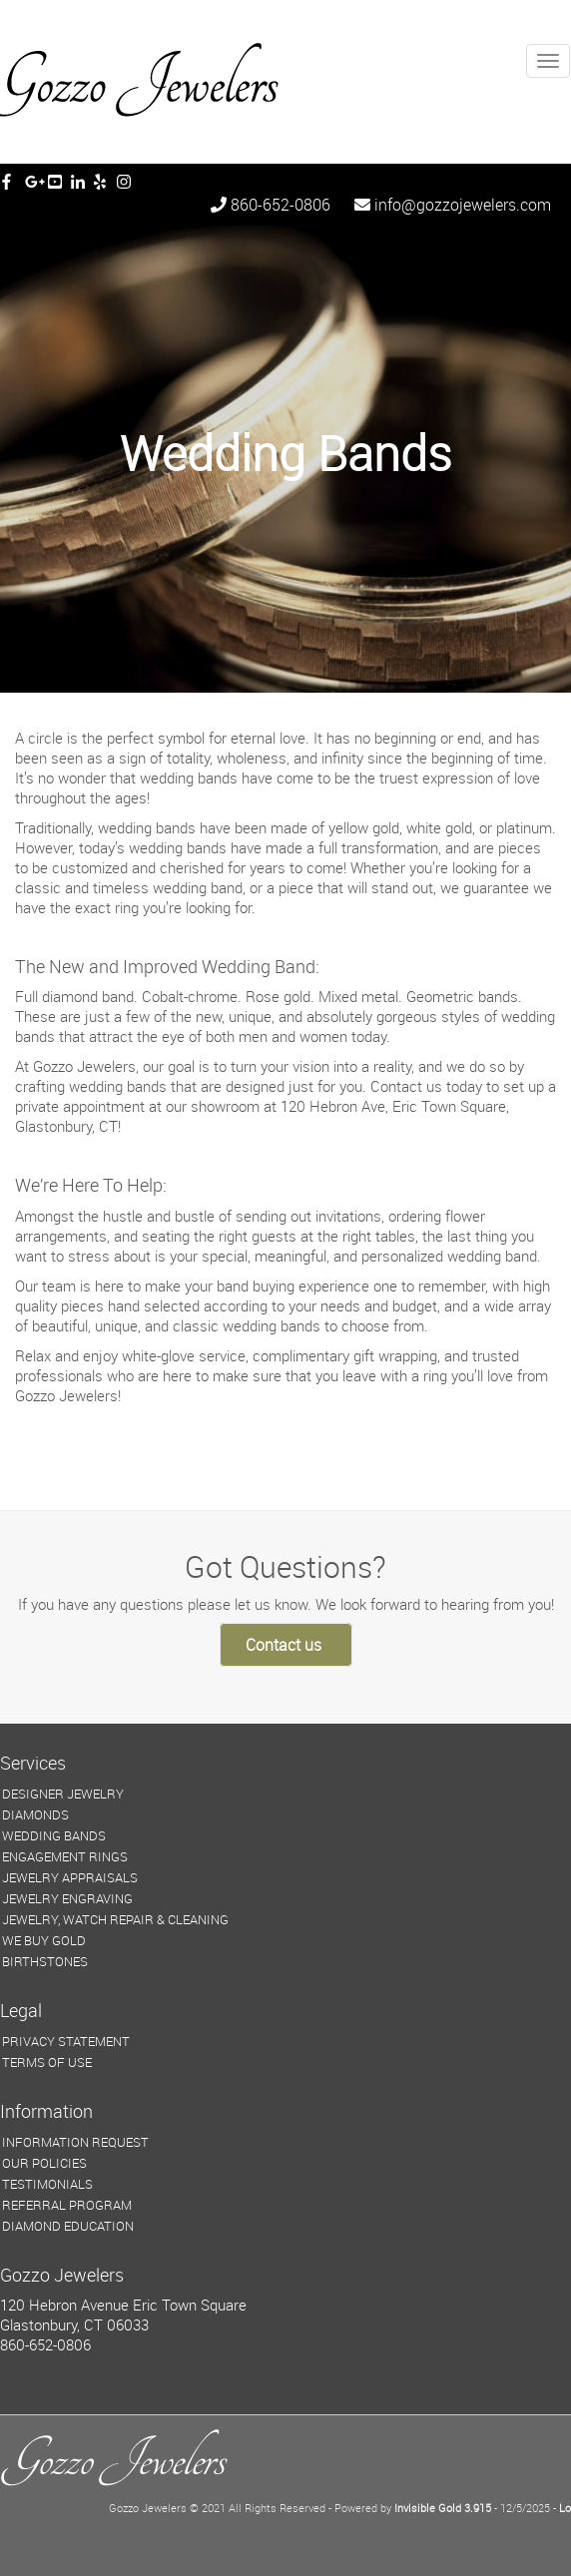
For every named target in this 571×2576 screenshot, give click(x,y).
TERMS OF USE (47, 2062)
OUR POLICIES (44, 2163)
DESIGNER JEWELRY (63, 1794)
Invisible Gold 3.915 (444, 2507)
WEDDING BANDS (54, 1835)
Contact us (283, 1645)
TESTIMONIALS (47, 2184)
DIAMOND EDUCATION (68, 2226)
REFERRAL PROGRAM (67, 2205)
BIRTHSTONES (45, 1961)
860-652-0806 (270, 205)
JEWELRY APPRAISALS (70, 1877)
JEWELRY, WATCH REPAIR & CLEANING (115, 1919)
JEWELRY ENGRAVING (67, 1898)
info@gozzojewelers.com (452, 205)
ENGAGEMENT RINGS (65, 1856)
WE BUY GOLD (44, 1940)
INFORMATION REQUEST (75, 2142)
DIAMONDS (35, 1814)
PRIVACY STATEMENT (66, 2041)
